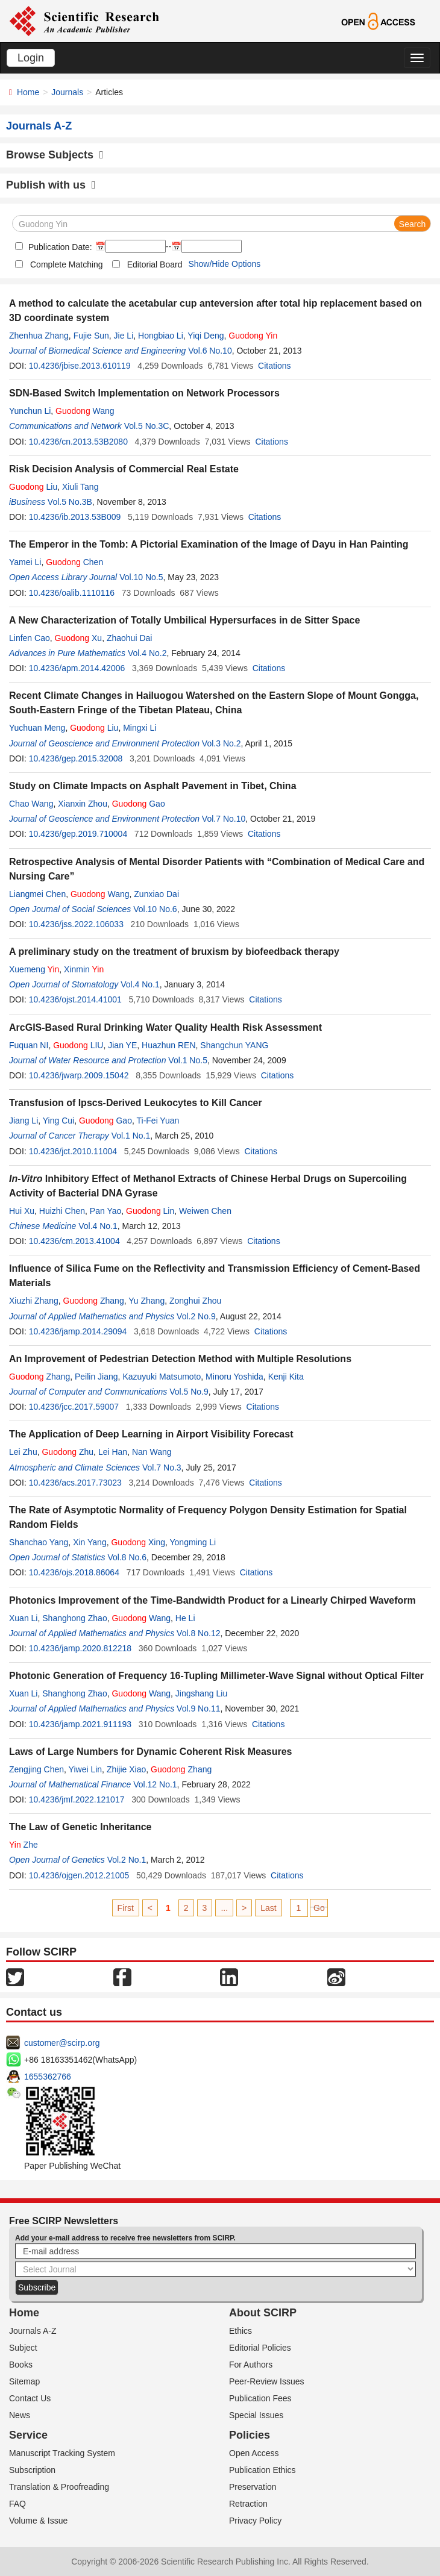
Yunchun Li (30, 411)
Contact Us (30, 2398)
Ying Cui (58, 1120)
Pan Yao (105, 1211)
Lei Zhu (23, 1452)
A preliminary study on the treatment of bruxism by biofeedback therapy (174, 951)
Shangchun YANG (234, 1045)
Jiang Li (23, 1120)
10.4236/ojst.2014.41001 (75, 999)
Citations (274, 365)
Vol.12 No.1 (155, 1784)
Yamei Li (25, 562)
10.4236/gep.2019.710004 (78, 834)
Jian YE (122, 1045)
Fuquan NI (28, 1045)
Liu (33, 487)
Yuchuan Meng (37, 728)
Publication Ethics (262, 2470)
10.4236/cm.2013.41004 (74, 1241)
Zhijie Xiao (126, 1769)
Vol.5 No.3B (70, 502)
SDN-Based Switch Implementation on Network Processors (144, 393)
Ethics (240, 2331)
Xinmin (84, 969)
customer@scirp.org (61, 2043)
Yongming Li (193, 1542)
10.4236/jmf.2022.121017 (77, 1799)
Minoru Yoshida (234, 1376)
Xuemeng (34, 969)
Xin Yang (90, 1542)
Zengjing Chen (36, 1769)
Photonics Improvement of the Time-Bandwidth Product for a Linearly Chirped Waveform (212, 1600)
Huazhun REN (169, 1045)
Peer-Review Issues (266, 2381)
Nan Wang (152, 1452)
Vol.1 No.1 (131, 1135)
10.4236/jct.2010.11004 (73, 1151)
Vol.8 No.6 (126, 1557)
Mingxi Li (139, 728)
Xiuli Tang (80, 487)
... (224, 1908)
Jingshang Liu (201, 1693)
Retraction (248, 2504)
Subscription (32, 2470)
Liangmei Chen (37, 894)
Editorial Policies (260, 2347)
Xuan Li (23, 1618)
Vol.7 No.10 (223, 819)
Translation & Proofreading (59, 2487)
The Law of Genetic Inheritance (80, 1827)
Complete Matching (66, 264)
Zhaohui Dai (129, 638)
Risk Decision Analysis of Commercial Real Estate (124, 469)
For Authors (250, 2364)
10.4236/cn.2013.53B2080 (78, 441)
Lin (150, 1211)
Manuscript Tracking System (62, 2453)
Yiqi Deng (205, 335)
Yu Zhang (146, 1300)
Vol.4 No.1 (140, 984)
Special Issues (256, 2415)
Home (28, 92)
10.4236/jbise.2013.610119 (80, 365)
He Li (185, 1618)
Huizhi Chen (62, 1211)
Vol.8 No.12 (198, 1633)
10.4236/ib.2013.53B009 (75, 517)
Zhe (23, 1844)
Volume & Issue (38, 2520)
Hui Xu (21, 1211)
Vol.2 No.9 (196, 1316)
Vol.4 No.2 (147, 653)
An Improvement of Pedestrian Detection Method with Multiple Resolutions (180, 1359)
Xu (78, 638)
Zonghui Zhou (195, 1300)
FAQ (17, 2504)
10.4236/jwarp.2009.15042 (79, 1075)
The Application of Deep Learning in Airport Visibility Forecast (151, 1434)
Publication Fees (260, 2398)
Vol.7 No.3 (161, 1467)
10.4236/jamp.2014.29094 (78, 1331)
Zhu (67, 1452)
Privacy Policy (255, 2520)
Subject (23, 2347)
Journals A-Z (33, 2331)
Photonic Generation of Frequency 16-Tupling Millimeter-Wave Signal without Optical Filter (216, 1676)
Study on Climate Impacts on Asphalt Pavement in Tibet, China (153, 786)
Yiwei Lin (85, 1769)
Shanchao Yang (38, 1542)
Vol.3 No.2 (221, 743)
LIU (78, 1045)
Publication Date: (59, 247)
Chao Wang (31, 803)
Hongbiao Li (160, 335)
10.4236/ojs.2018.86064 (74, 1572)
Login (30, 58)
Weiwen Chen (205, 1211)
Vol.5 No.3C (146, 426)
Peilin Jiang (96, 1376)
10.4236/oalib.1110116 (72, 593)
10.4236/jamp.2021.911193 (80, 1724)
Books (21, 2364)
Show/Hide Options (224, 264)
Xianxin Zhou (82, 803)
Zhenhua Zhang (39, 335)
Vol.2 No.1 (126, 1860)
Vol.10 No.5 (141, 577)
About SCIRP (263, 2313)
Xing (138, 1542)
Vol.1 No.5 (187, 1060)
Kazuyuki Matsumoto (161, 1376)
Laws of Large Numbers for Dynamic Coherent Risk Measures (150, 1751)
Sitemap (24, 2381)
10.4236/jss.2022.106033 (76, 924)
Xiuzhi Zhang (33, 1300)
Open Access (254, 2453)
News (19, 2415)
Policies (249, 2435)
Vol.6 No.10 (209, 350)
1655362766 (47, 2076)
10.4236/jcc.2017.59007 (74, 1406)
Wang (85, 411)
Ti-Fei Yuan (157, 1120)
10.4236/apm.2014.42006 (77, 668)
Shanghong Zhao (74, 1618)
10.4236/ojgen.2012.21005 (79, 1875)
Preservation (253, 2487)
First (126, 1908)
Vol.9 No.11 (198, 1708)
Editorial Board (155, 264)
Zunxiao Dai (156, 894)
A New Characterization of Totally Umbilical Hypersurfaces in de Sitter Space (184, 620)
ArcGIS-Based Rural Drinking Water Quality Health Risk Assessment (165, 1027)
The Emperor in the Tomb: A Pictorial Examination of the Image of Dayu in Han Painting (209, 544)
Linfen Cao (29, 638)
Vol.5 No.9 (189, 1391)
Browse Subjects (55, 155)
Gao (138, 803)
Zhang (93, 1300)
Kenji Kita (286, 1376)
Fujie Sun (91, 335)
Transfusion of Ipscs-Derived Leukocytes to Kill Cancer (135, 1103)
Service (28, 2435)
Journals (67, 92)
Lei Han (112, 1452)
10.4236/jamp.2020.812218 (80, 1648)
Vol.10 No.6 (155, 909)
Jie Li (124, 335)
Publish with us (51, 185)
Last (268, 1908)
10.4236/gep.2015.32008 (76, 758)
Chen (74, 562)
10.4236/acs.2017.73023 (75, 1482)
